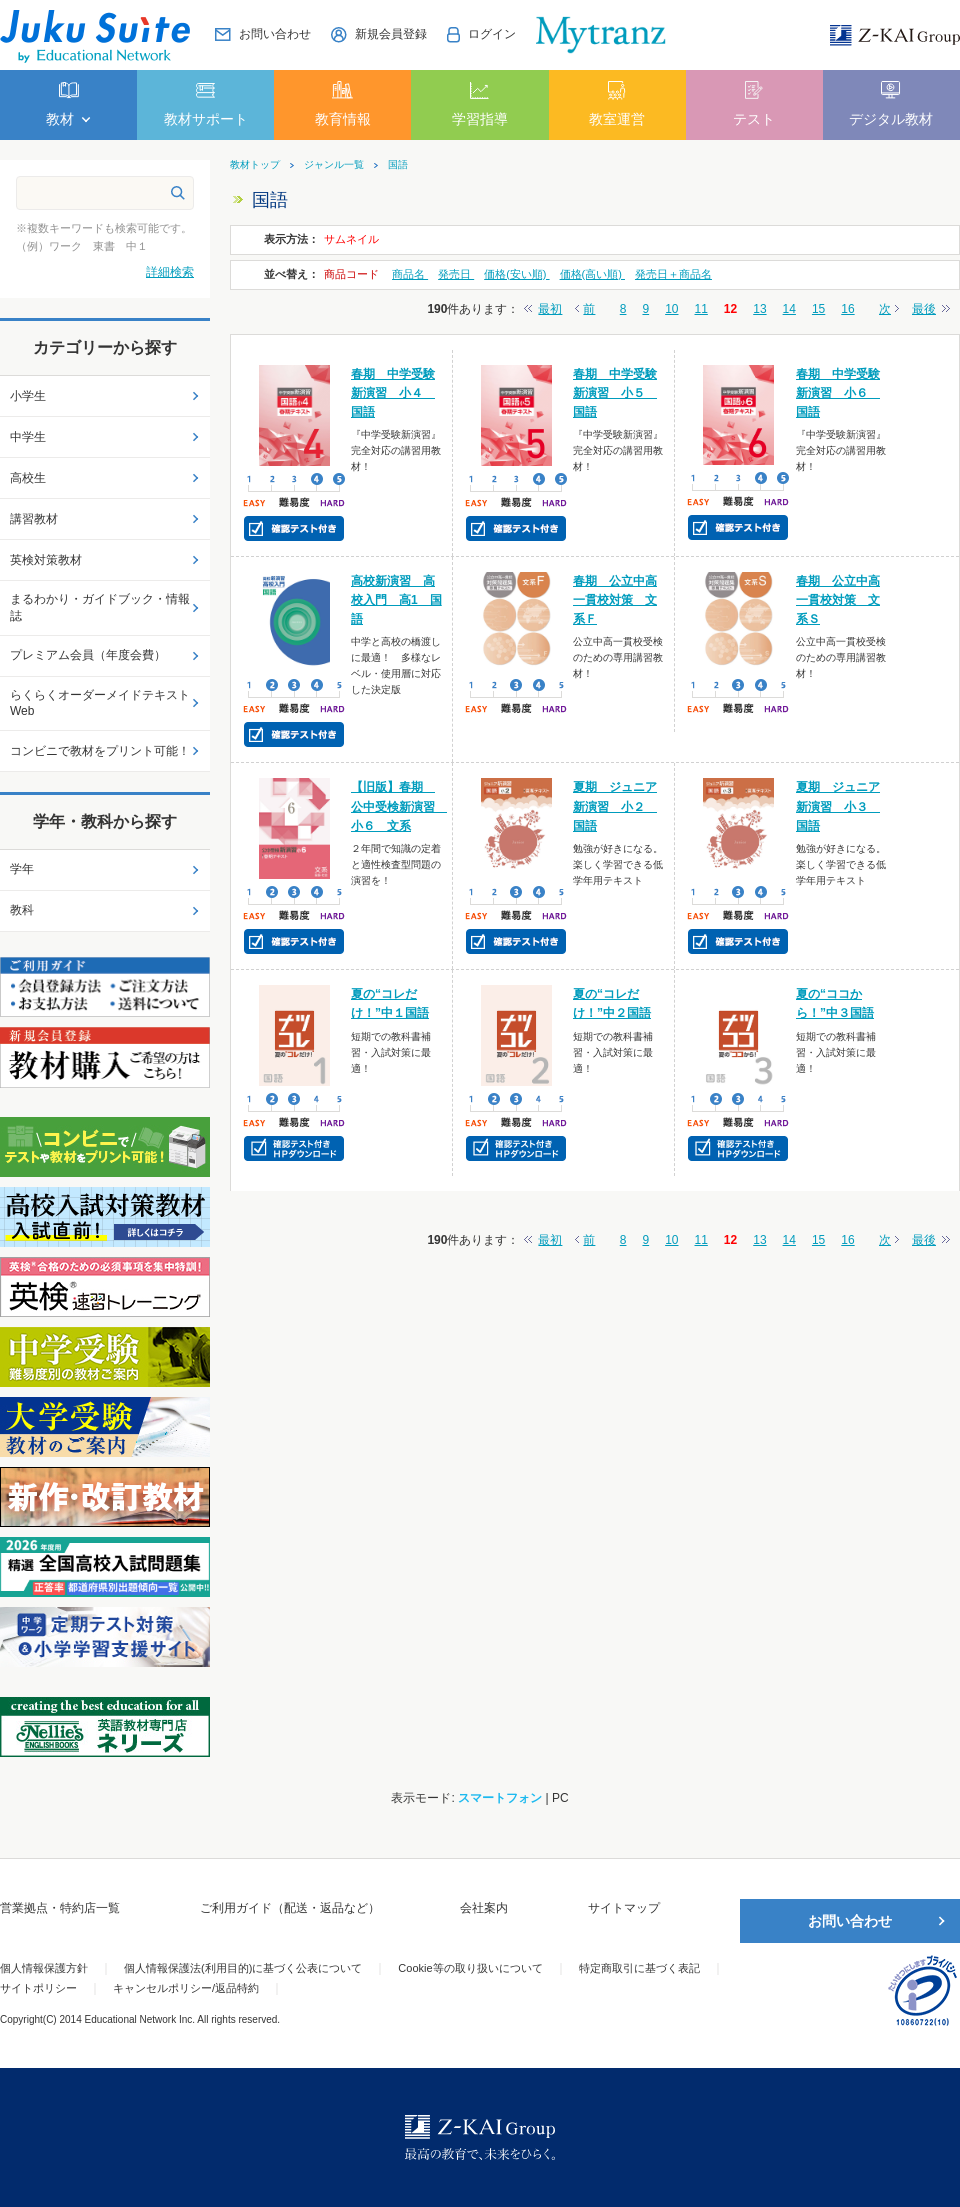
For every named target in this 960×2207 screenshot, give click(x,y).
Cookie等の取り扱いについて (470, 1968)
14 (789, 309)
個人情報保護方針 (44, 1968)
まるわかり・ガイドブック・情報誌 (100, 607)
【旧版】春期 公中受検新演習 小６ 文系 (399, 806)
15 (818, 309)
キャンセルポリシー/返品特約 (186, 1988)
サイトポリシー (38, 1988)
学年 (22, 869)
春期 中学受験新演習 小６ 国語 (838, 393)
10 (671, 309)
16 (847, 309)
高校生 (28, 478)
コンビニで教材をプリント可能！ (100, 751)
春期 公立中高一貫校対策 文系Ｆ (615, 600)
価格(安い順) (516, 274)
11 (701, 309)
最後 (924, 309)
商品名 (410, 274)
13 (759, 309)
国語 (398, 165)
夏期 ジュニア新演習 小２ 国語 (615, 806)
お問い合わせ (850, 1921)
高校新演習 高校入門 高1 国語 (396, 600)
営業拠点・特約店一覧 (60, 1908)
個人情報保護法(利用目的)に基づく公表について (243, 1968)
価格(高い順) (592, 274)
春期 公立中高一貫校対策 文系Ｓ (838, 600)
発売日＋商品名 (673, 274)
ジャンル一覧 (334, 165)
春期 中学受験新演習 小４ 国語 (393, 393)
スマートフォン (500, 1798)
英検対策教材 (46, 560)
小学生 (28, 396)
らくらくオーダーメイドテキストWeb (100, 703)
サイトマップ (624, 1908)
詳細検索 (170, 272)
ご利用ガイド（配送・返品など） (290, 1908)
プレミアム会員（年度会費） (88, 655)
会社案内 (484, 1908)
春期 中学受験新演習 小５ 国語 (615, 393)
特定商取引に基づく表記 (639, 1968)
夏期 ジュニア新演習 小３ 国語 (838, 806)
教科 (22, 910)
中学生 (28, 437)
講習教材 (34, 519)
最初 (550, 309)
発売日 (456, 274)
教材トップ (255, 165)
